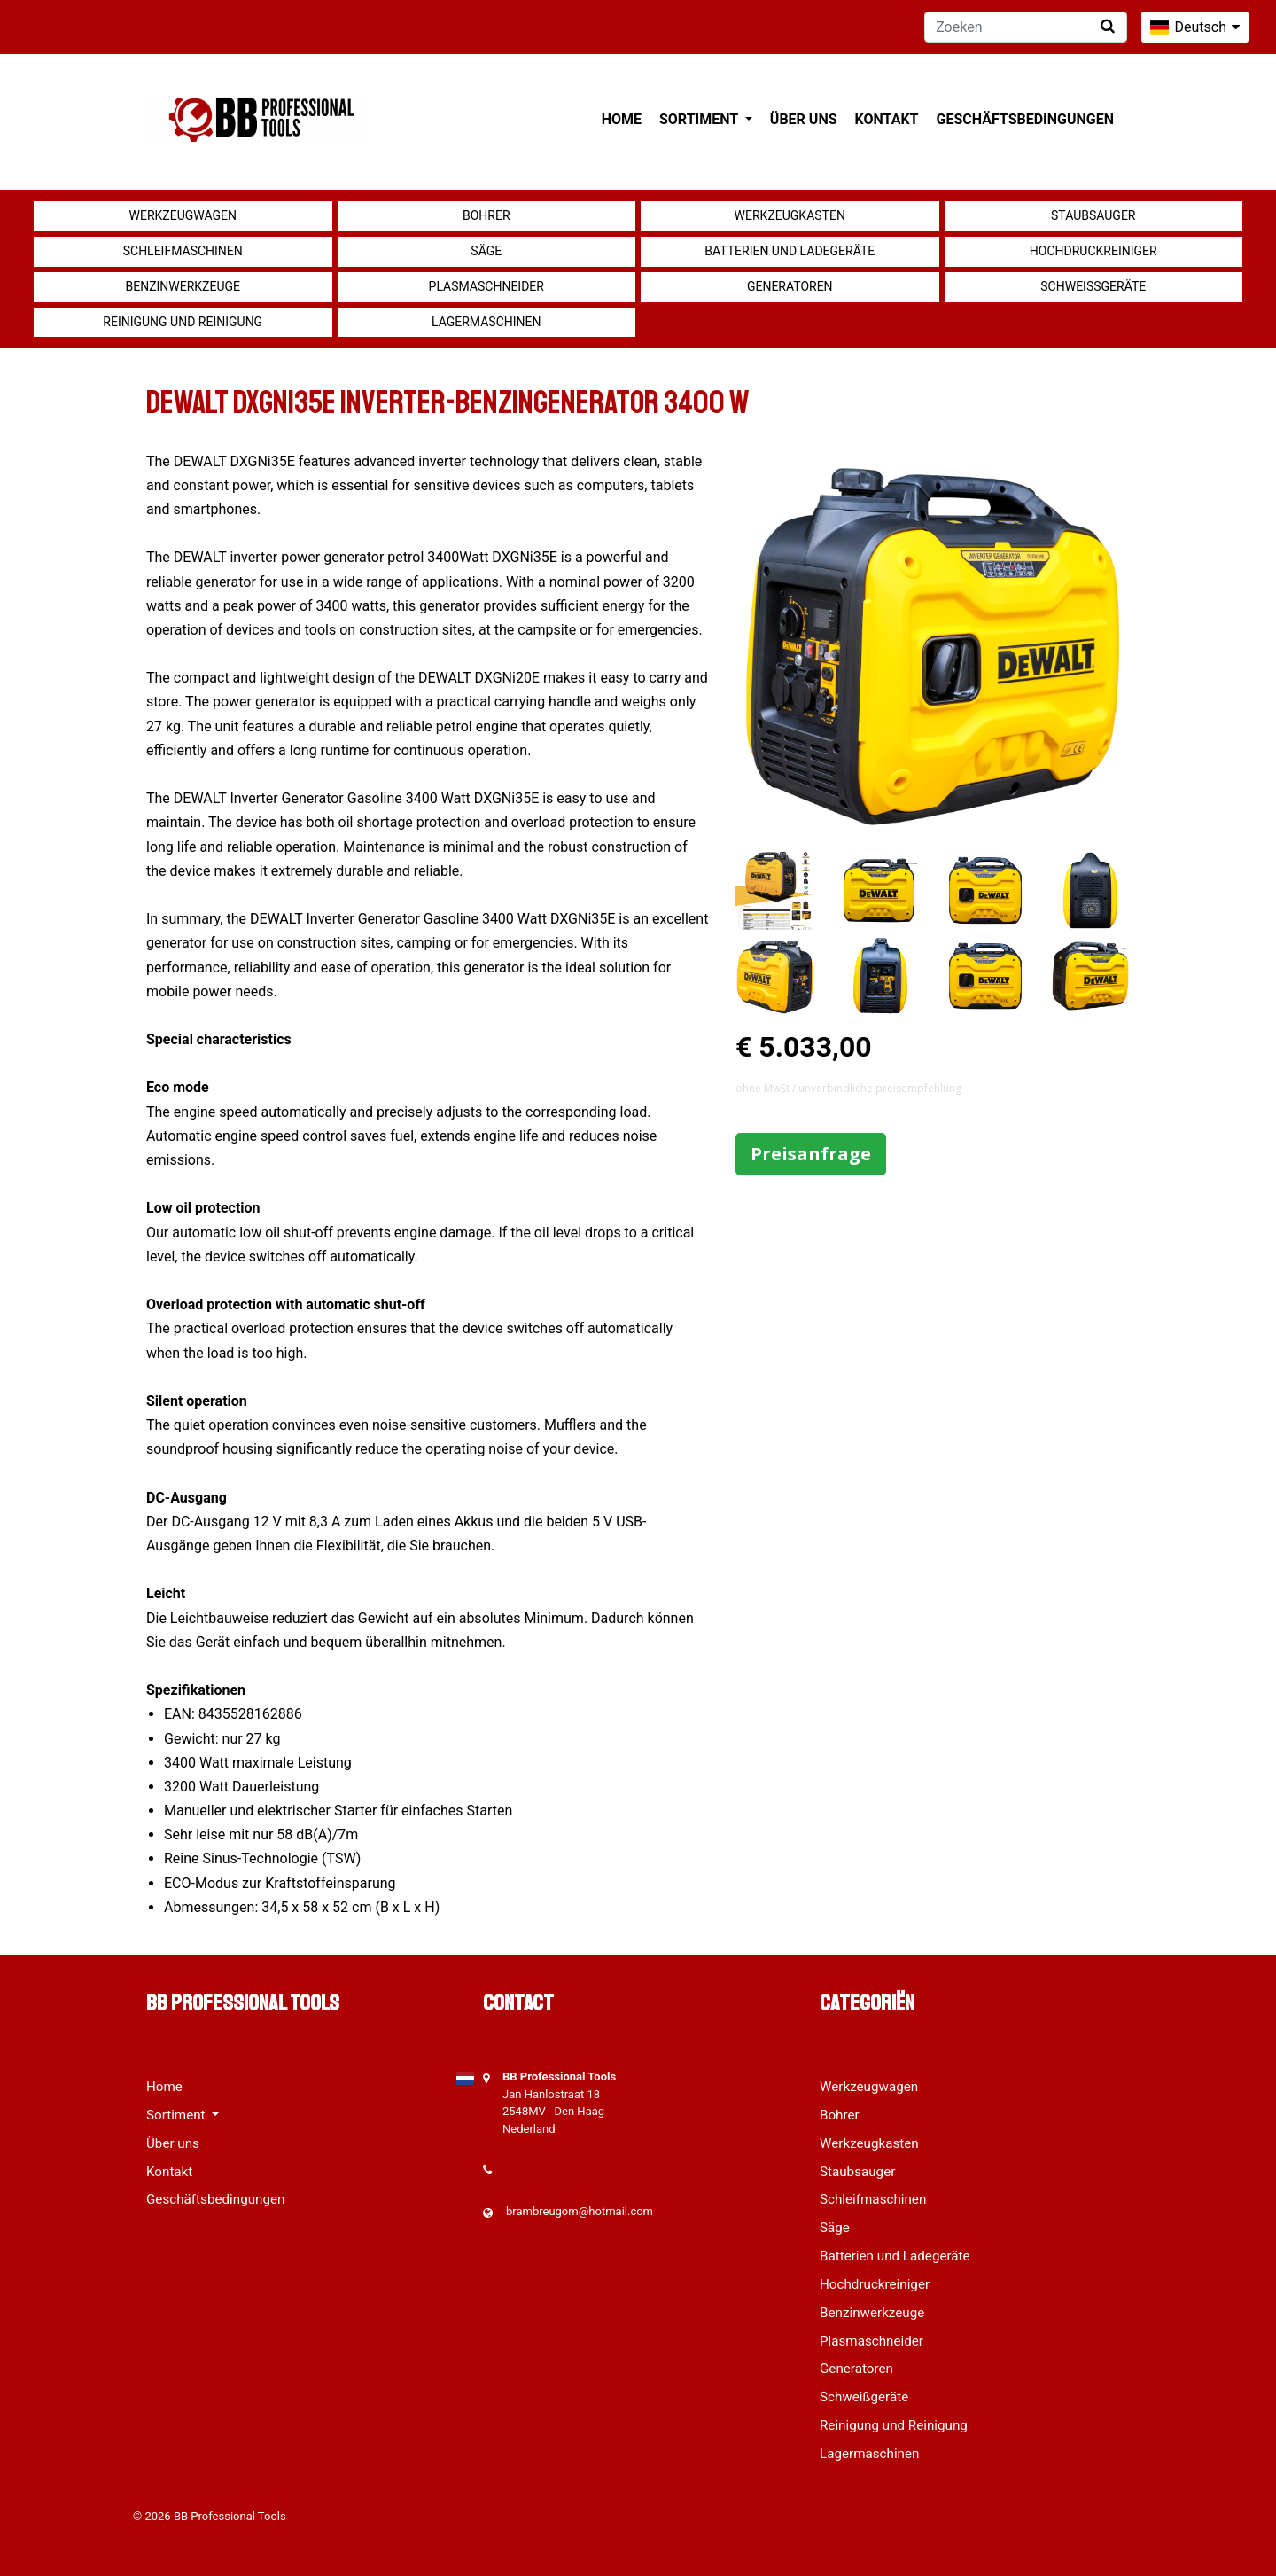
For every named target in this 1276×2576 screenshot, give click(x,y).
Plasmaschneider (486, 286)
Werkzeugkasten (790, 215)
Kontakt (887, 119)
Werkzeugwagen (183, 215)
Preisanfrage (811, 1154)
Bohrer (486, 215)
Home (622, 119)
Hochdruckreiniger (1093, 251)
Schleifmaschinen (183, 251)
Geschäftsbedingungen (1025, 119)
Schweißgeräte (1093, 286)
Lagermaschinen (486, 322)
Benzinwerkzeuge (182, 286)
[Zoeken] (1025, 27)
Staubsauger (1093, 215)
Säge (486, 251)
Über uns (803, 119)
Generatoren (790, 286)
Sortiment (700, 119)
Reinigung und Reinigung (182, 322)
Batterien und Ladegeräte (789, 251)
